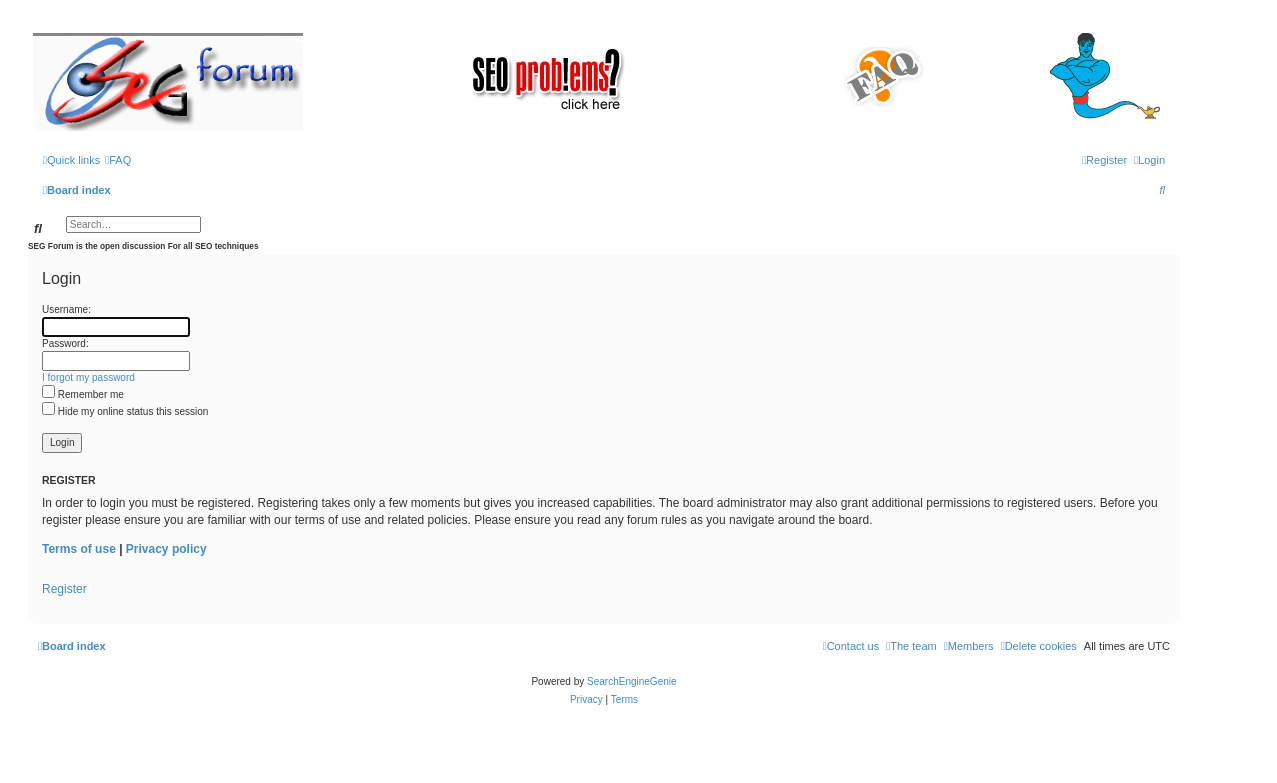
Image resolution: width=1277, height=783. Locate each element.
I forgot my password (88, 377)
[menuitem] (118, 160)
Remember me (83, 394)
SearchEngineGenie (632, 681)
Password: (65, 343)
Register (64, 589)
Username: (66, 309)
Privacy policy (166, 549)
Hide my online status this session (125, 411)
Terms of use (79, 549)
